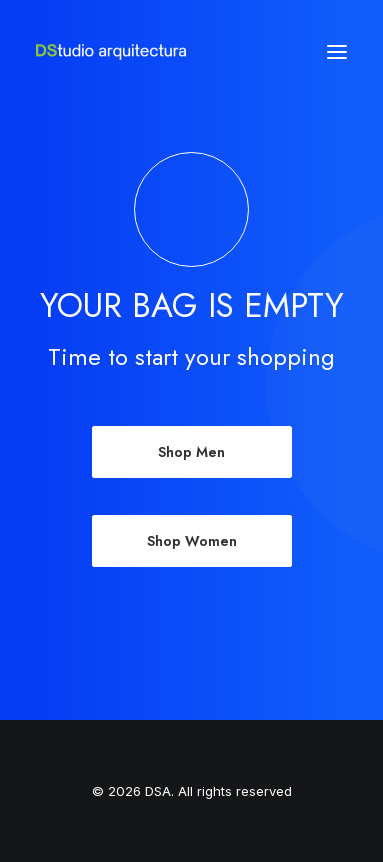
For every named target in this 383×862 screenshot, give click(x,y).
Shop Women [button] (192, 541)
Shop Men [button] (191, 452)
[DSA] (111, 52)
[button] (337, 52)
